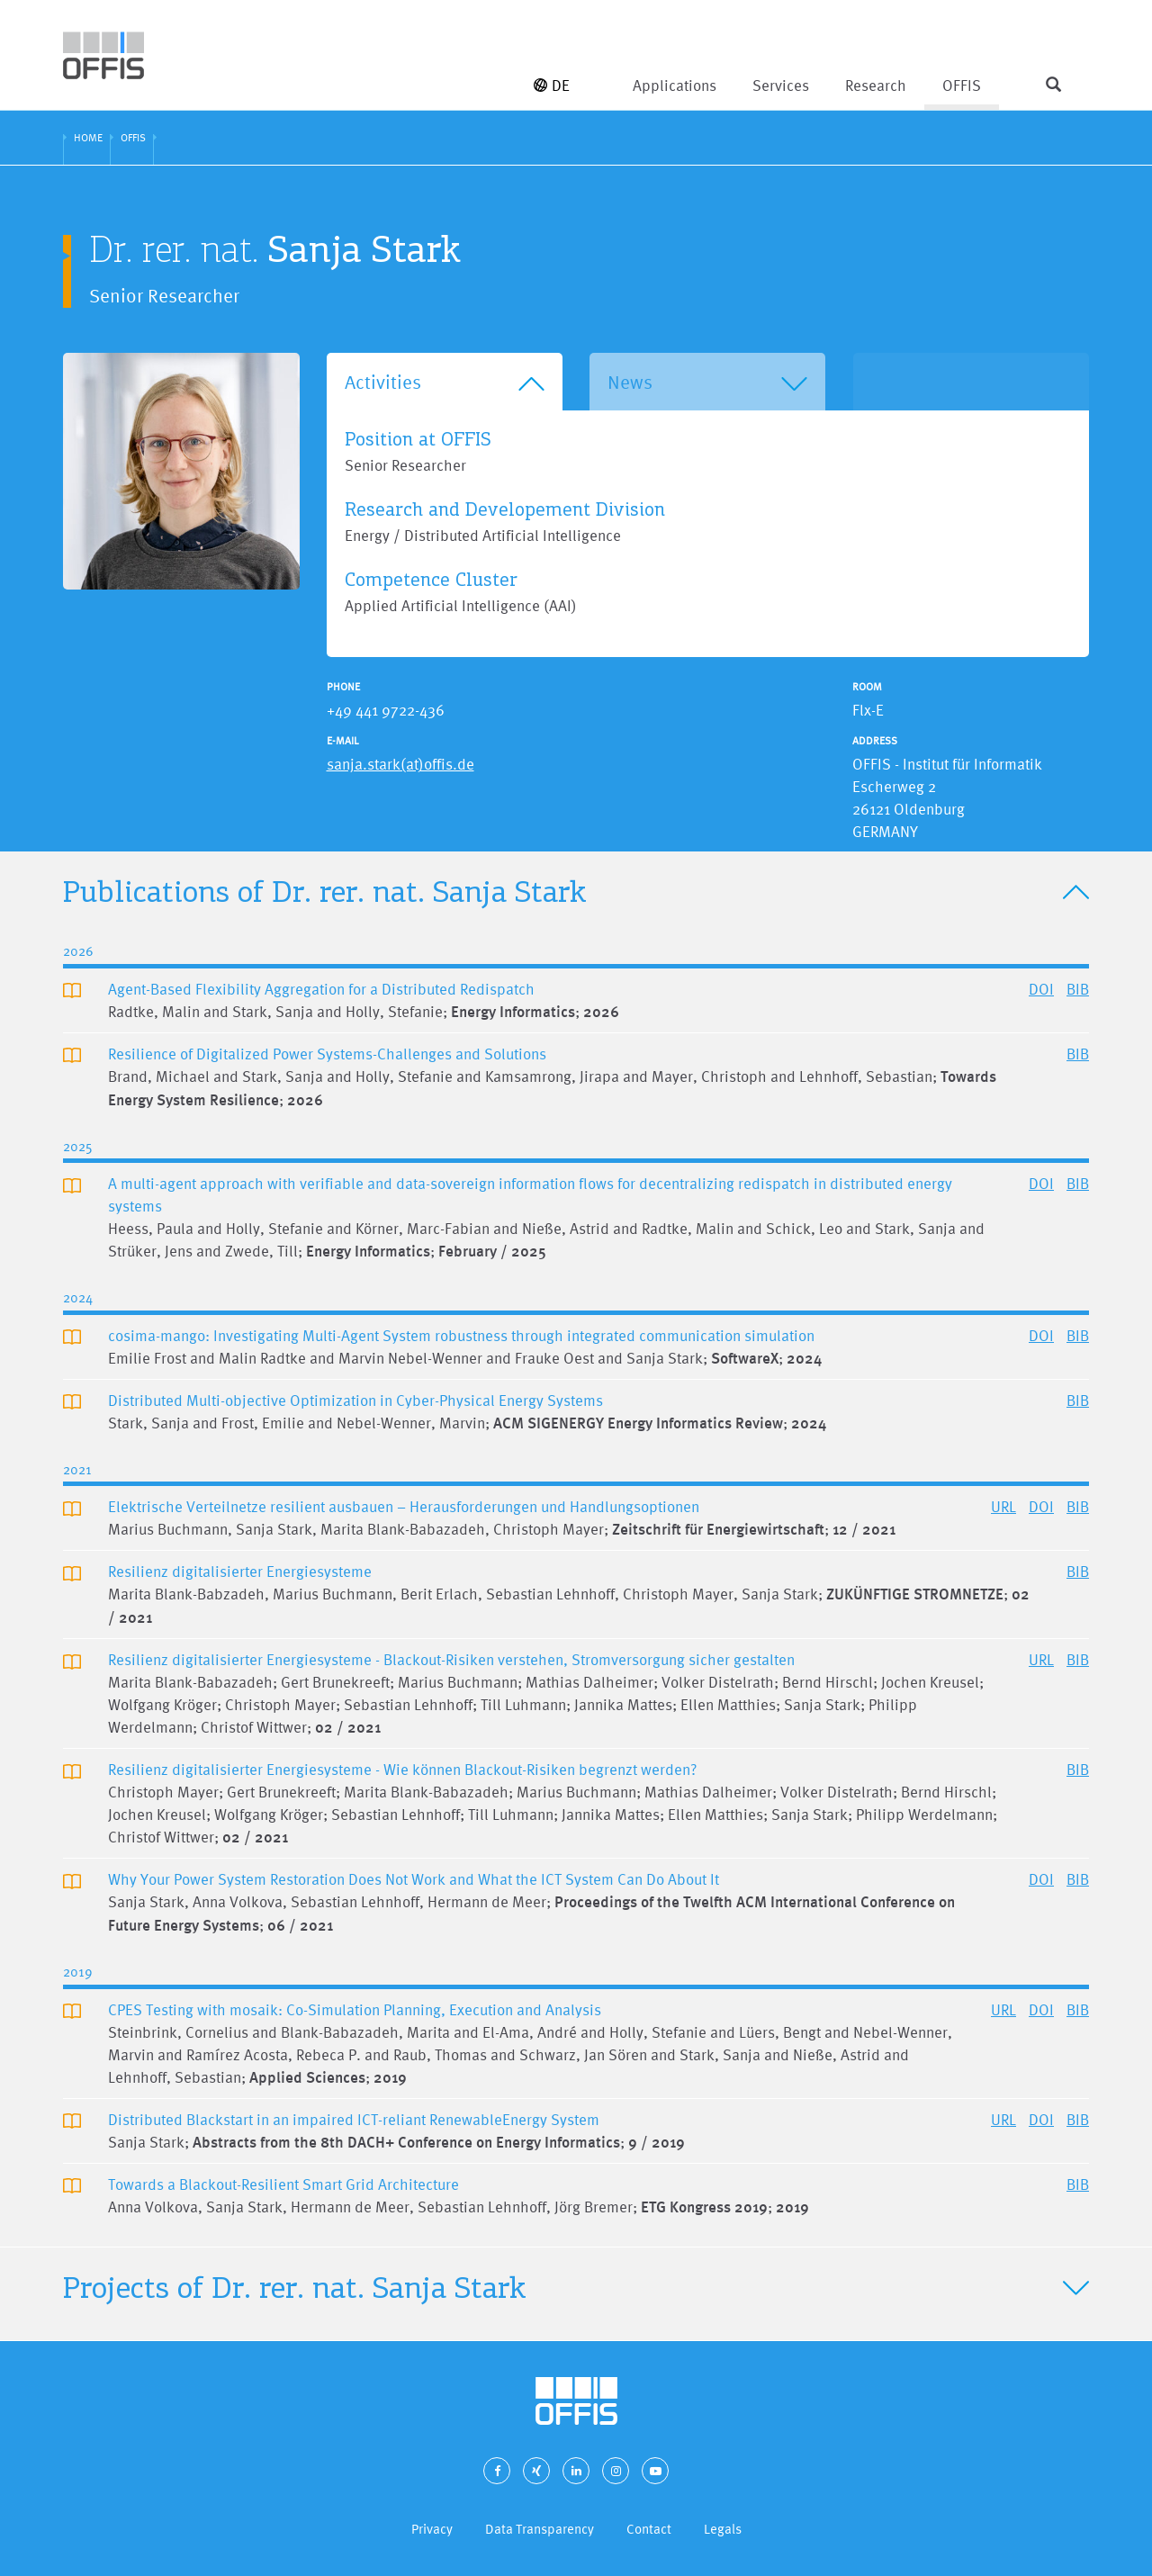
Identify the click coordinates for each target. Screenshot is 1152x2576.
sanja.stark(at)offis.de (400, 763)
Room (867, 686)
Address (874, 740)
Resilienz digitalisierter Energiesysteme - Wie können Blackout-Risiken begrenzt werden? (402, 1769)
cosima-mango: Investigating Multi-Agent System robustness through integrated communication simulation (461, 1335)
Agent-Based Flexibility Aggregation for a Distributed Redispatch (321, 988)
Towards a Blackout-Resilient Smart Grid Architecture (283, 2184)
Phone (343, 686)
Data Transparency (539, 2528)
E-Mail (343, 740)
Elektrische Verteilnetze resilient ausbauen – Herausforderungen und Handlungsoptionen (403, 1506)
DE (552, 85)
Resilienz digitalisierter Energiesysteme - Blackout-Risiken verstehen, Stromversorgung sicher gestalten (451, 1659)
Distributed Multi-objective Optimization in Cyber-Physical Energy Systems (355, 1400)
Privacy (432, 2528)
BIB (1077, 988)
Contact (648, 2528)
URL (1003, 1506)
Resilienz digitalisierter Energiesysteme (240, 1571)
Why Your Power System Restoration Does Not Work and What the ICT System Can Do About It (413, 1878)
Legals (723, 2528)
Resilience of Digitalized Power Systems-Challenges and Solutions (327, 1053)
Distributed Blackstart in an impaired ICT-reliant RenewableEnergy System (353, 2119)
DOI (1041, 988)
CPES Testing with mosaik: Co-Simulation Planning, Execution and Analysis (354, 2009)
